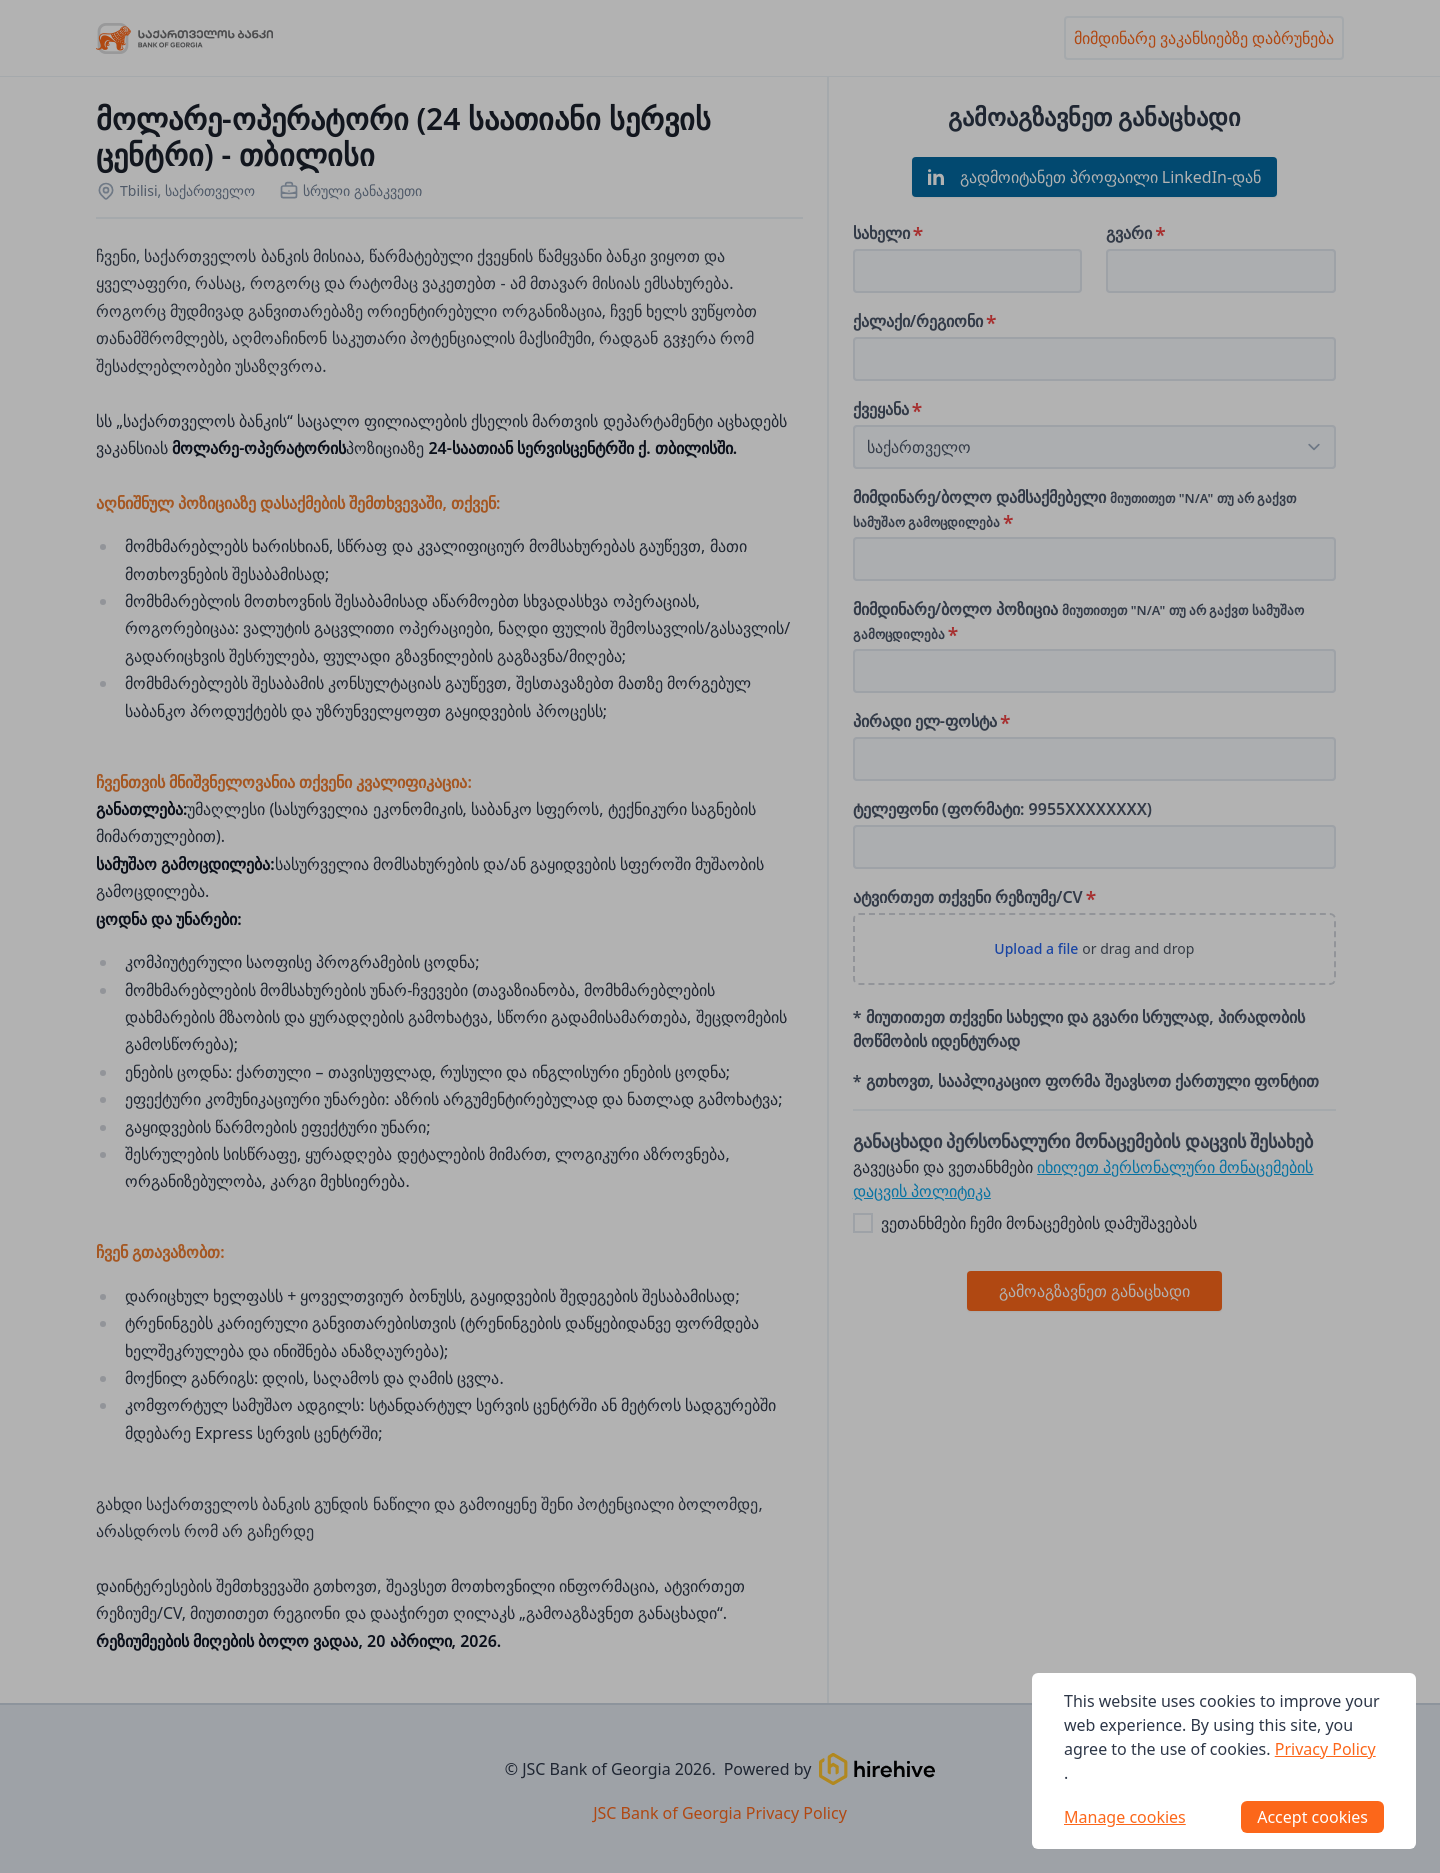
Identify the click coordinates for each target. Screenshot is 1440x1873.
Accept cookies (1312, 1817)
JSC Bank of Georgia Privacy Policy (720, 1813)
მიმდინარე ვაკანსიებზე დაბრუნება (1204, 38)
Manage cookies (1125, 1817)
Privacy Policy (1325, 1749)
